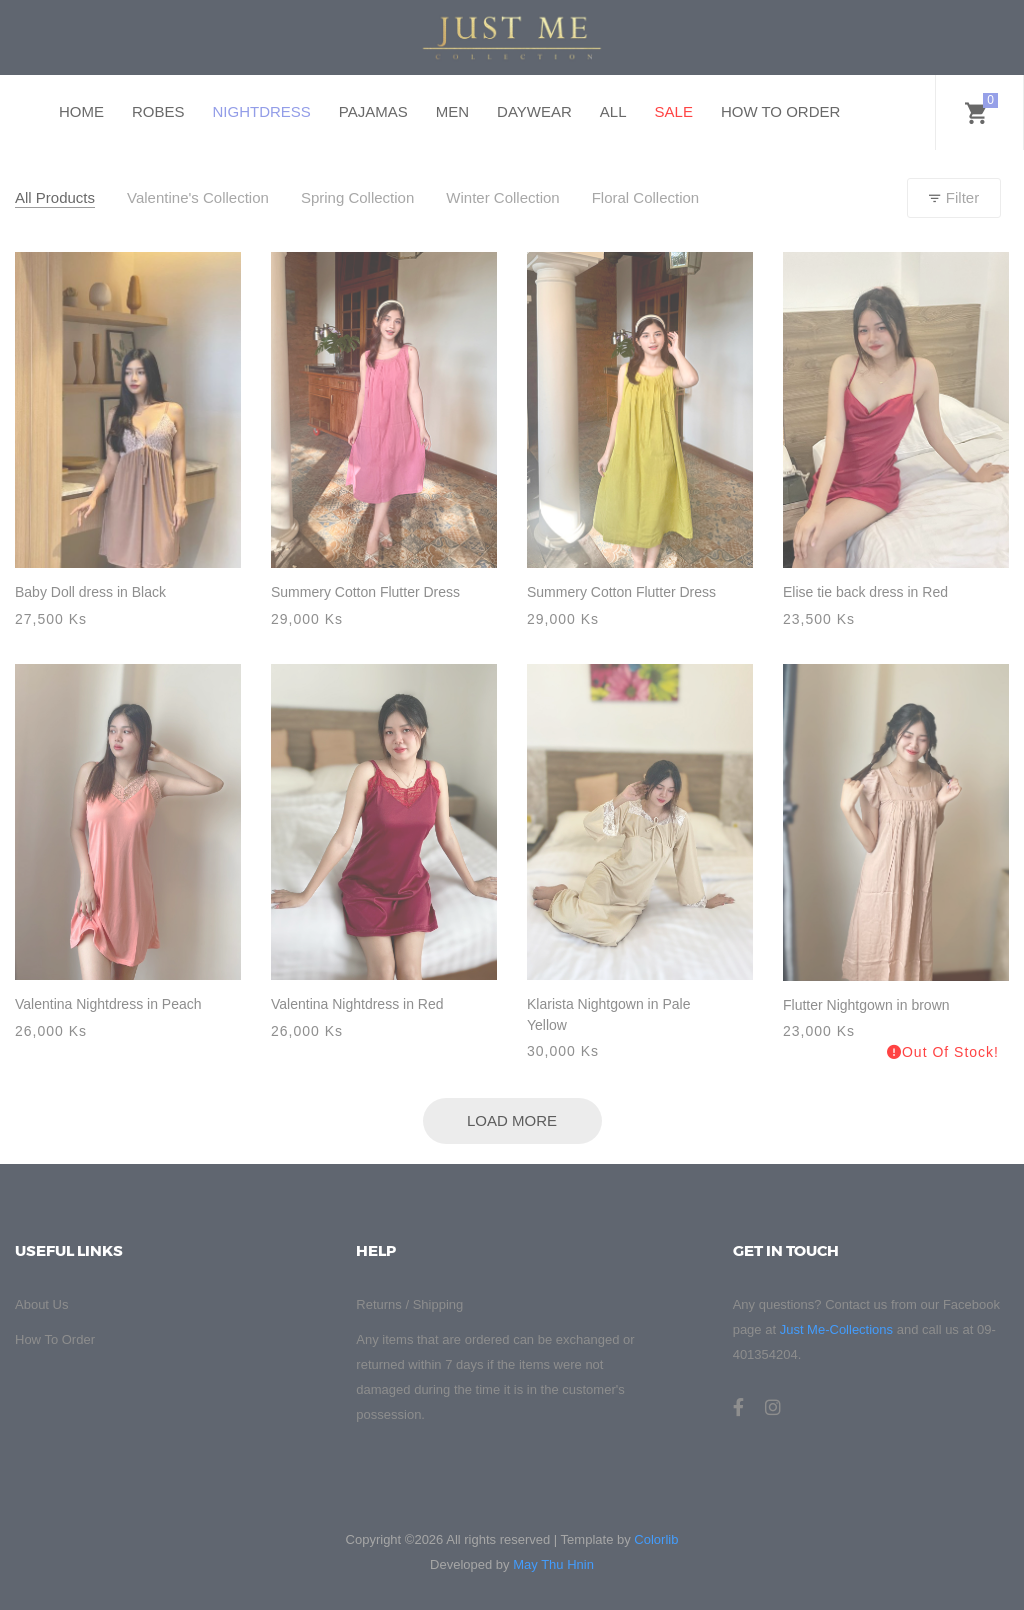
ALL (613, 111)
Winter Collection (502, 197)
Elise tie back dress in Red (865, 592)
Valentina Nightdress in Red (357, 1004)
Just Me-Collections (836, 1329)
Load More (512, 1120)
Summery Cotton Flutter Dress (365, 592)
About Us (41, 1304)
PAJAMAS (373, 111)
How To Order (55, 1339)
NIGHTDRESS (262, 111)
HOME (81, 111)
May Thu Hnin (553, 1564)
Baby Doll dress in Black (90, 592)
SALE (674, 111)
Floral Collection (646, 197)
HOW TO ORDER (780, 111)
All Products (55, 197)
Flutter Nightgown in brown (866, 1005)
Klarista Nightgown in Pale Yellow (608, 1014)
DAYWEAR (534, 111)
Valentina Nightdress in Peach (108, 1004)
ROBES (158, 111)
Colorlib (656, 1539)
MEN (452, 111)
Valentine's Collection (198, 197)
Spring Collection (357, 197)
